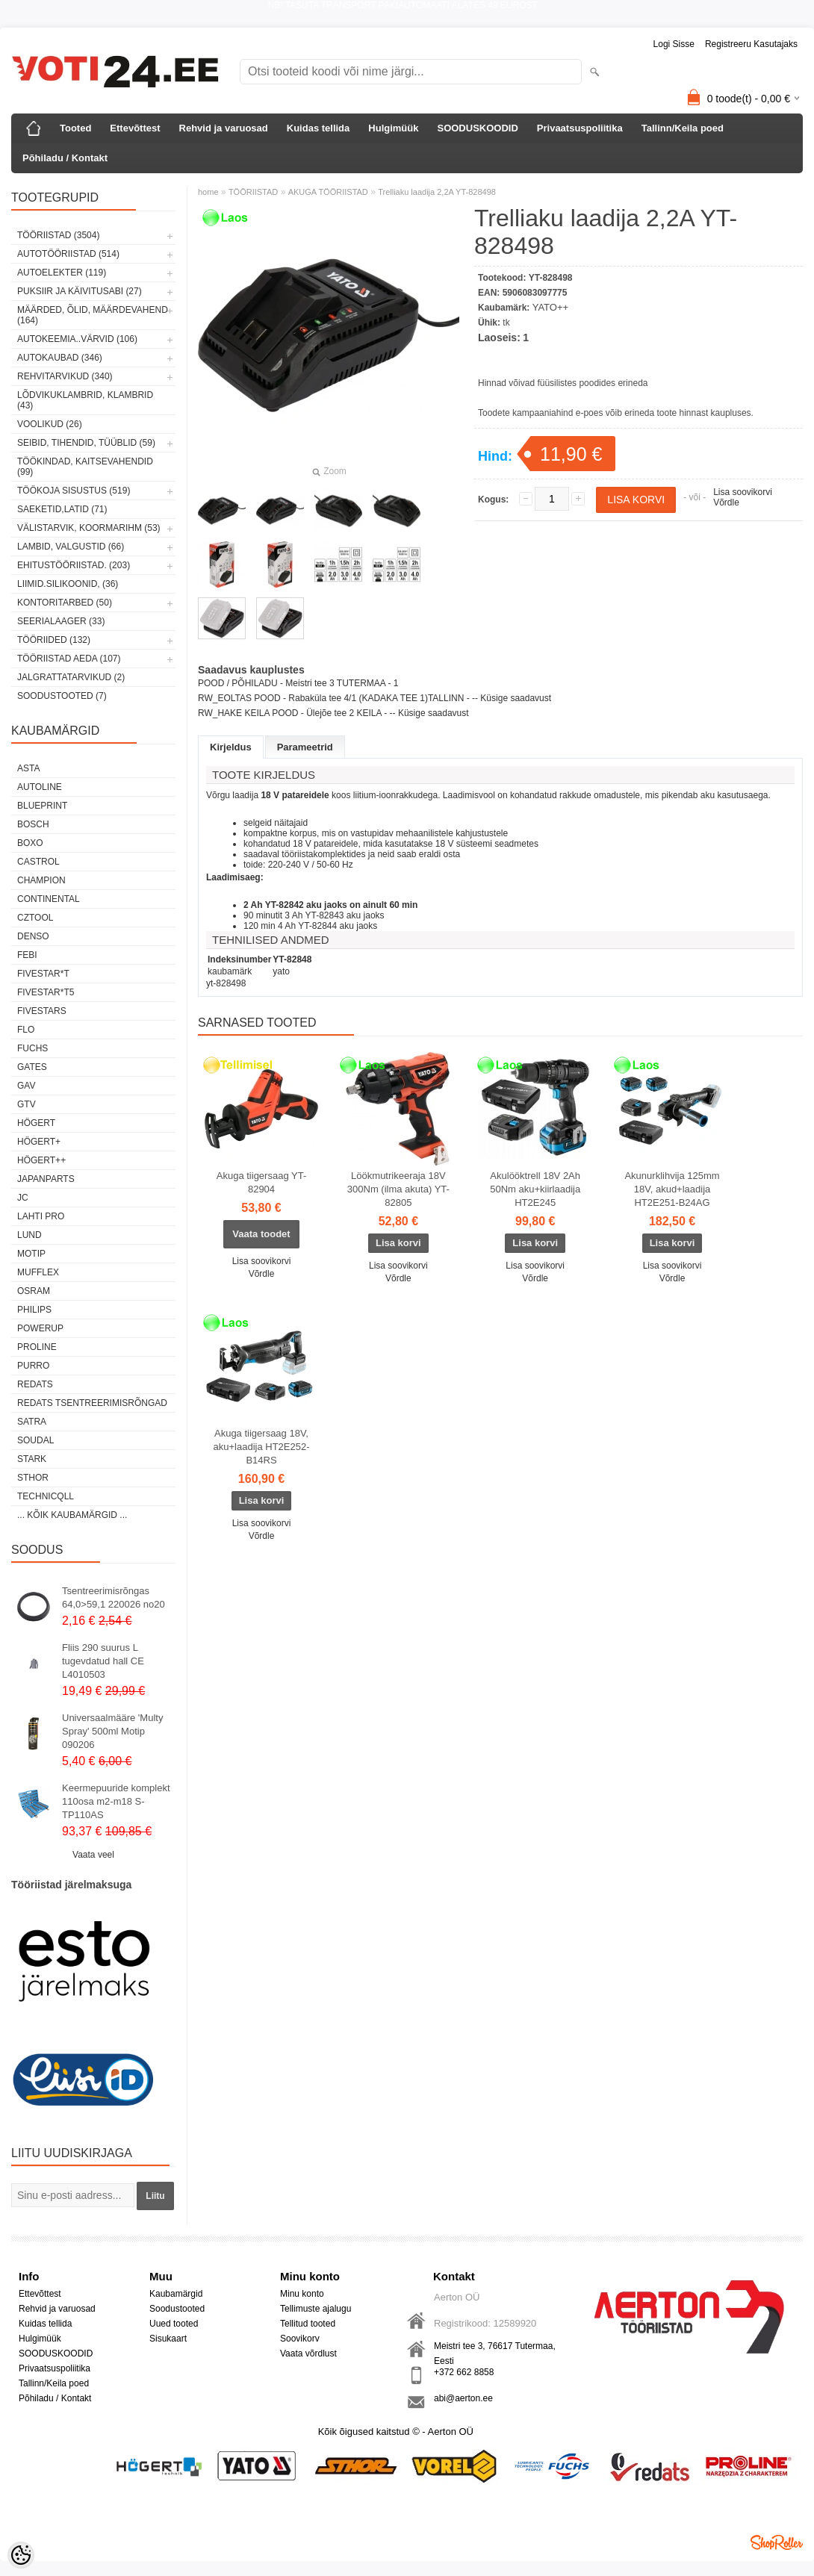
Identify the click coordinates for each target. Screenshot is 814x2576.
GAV (26, 1085)
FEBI (27, 955)
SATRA (31, 1421)
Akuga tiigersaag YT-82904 (261, 1182)
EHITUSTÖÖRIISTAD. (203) (73, 565)
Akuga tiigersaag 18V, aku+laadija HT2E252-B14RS (262, 1447)
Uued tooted (173, 2323)
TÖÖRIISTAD (253, 191)
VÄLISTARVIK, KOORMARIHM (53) (89, 528)
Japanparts (46, 1179)
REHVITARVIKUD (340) (65, 376)
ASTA (28, 768)
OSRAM (33, 1291)
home (208, 191)
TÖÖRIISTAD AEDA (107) (68, 658)
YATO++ (550, 307)
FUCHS (32, 1048)
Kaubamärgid (175, 2294)
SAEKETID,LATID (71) (62, 509)
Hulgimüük (393, 128)
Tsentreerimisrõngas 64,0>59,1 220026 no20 (113, 1597)
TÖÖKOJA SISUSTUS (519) (73, 490)
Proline (37, 1347)
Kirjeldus (231, 747)
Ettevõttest (135, 128)
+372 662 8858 (464, 2372)
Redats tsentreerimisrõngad (92, 1403)
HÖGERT (36, 1123)
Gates (32, 1067)
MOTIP (31, 1253)
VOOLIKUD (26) (49, 424)
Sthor (33, 1477)
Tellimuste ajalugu (315, 2308)
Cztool (35, 917)
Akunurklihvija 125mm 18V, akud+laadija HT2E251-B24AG (671, 1189)
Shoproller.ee (777, 2542)
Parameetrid (305, 747)
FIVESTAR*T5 (45, 992)
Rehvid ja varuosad (223, 128)
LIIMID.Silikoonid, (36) (67, 584)
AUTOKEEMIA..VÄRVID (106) (77, 339)
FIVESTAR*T (43, 973)
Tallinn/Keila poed (682, 128)
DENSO (33, 936)
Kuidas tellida (318, 128)
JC (22, 1197)
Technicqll (45, 1496)
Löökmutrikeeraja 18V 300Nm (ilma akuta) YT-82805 (398, 1189)
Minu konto (302, 2294)
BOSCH (33, 824)
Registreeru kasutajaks (751, 44)
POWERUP (40, 1328)
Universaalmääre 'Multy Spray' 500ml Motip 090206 (112, 1731)
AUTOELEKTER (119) (61, 272)
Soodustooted (177, 2308)
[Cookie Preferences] (20, 2555)
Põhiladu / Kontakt (65, 158)
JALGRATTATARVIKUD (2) (71, 677)
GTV (26, 1104)
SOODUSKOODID (477, 128)
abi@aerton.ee (463, 2398)
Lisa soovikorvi (742, 492)
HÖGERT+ (38, 1141)
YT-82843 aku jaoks (345, 915)
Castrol (38, 861)
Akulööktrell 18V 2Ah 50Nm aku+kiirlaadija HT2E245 (535, 1189)
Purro (33, 1365)
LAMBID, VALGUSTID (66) (70, 546)
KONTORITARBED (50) (64, 602)
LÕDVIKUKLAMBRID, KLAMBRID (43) (85, 400)
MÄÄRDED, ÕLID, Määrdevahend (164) (92, 315)
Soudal (35, 1440)
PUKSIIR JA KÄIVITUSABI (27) (79, 291)
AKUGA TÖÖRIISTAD (328, 191)
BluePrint (42, 805)
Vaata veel (93, 1854)
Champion (41, 880)
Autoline (39, 787)
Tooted (75, 128)
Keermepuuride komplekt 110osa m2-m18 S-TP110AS (116, 1801)
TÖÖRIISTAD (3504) (58, 235)
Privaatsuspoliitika (580, 128)
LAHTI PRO (40, 1216)
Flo (25, 1029)
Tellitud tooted (307, 2323)
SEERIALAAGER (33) (61, 621)
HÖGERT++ (41, 1160)
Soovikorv (300, 2338)
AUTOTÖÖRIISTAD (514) (68, 254)
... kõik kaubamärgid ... (72, 1515)
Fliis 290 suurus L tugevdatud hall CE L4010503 (103, 1661)
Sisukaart (168, 2338)
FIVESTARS (41, 1011)
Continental (48, 899)
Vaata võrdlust (308, 2353)
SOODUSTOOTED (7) (62, 696)
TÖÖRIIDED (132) (53, 640)
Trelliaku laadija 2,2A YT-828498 (437, 191)
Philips (34, 1309)
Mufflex (38, 1272)
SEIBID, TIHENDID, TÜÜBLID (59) (86, 443)
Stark (31, 1459)
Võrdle (726, 502)
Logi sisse (674, 44)
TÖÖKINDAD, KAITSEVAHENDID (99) (85, 466)
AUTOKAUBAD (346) (59, 357)
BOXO (30, 843)
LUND (29, 1235)
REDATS (35, 1384)
